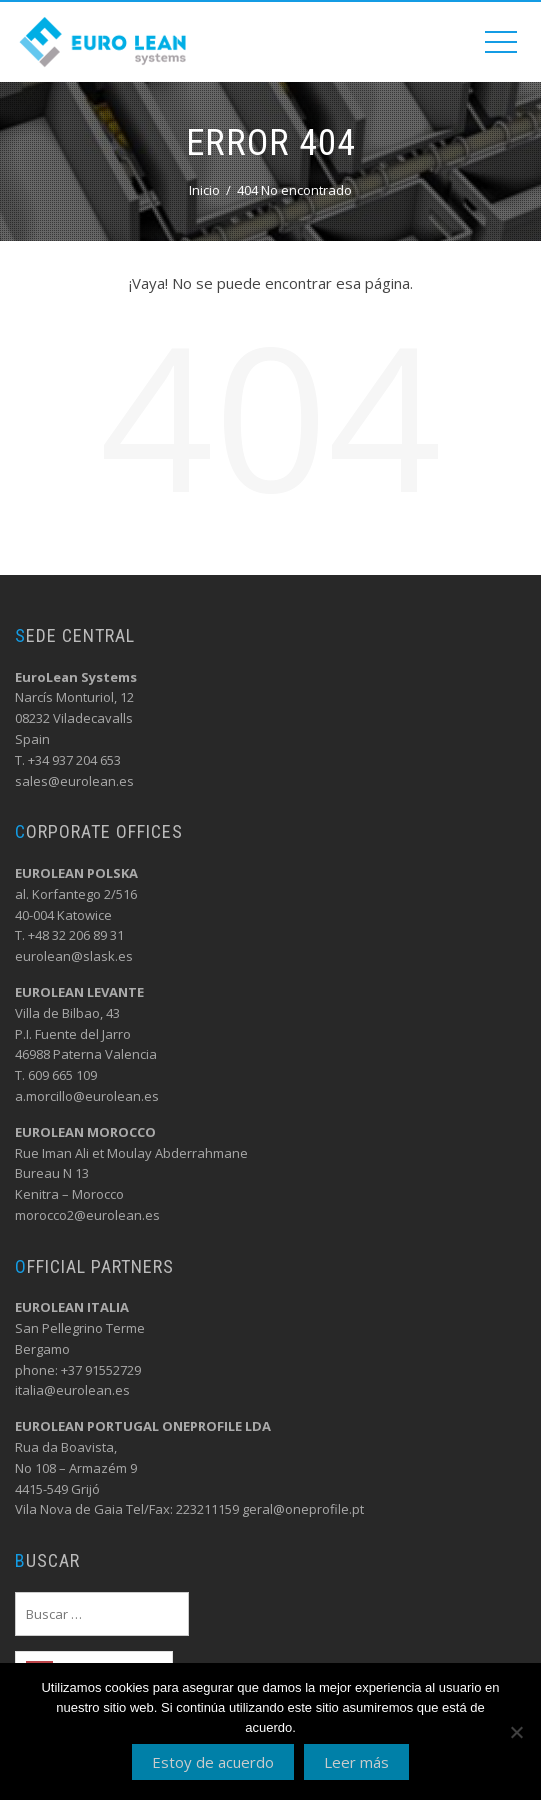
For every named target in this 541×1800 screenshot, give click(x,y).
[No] (516, 1732)
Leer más (356, 1762)
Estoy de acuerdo (213, 1762)
